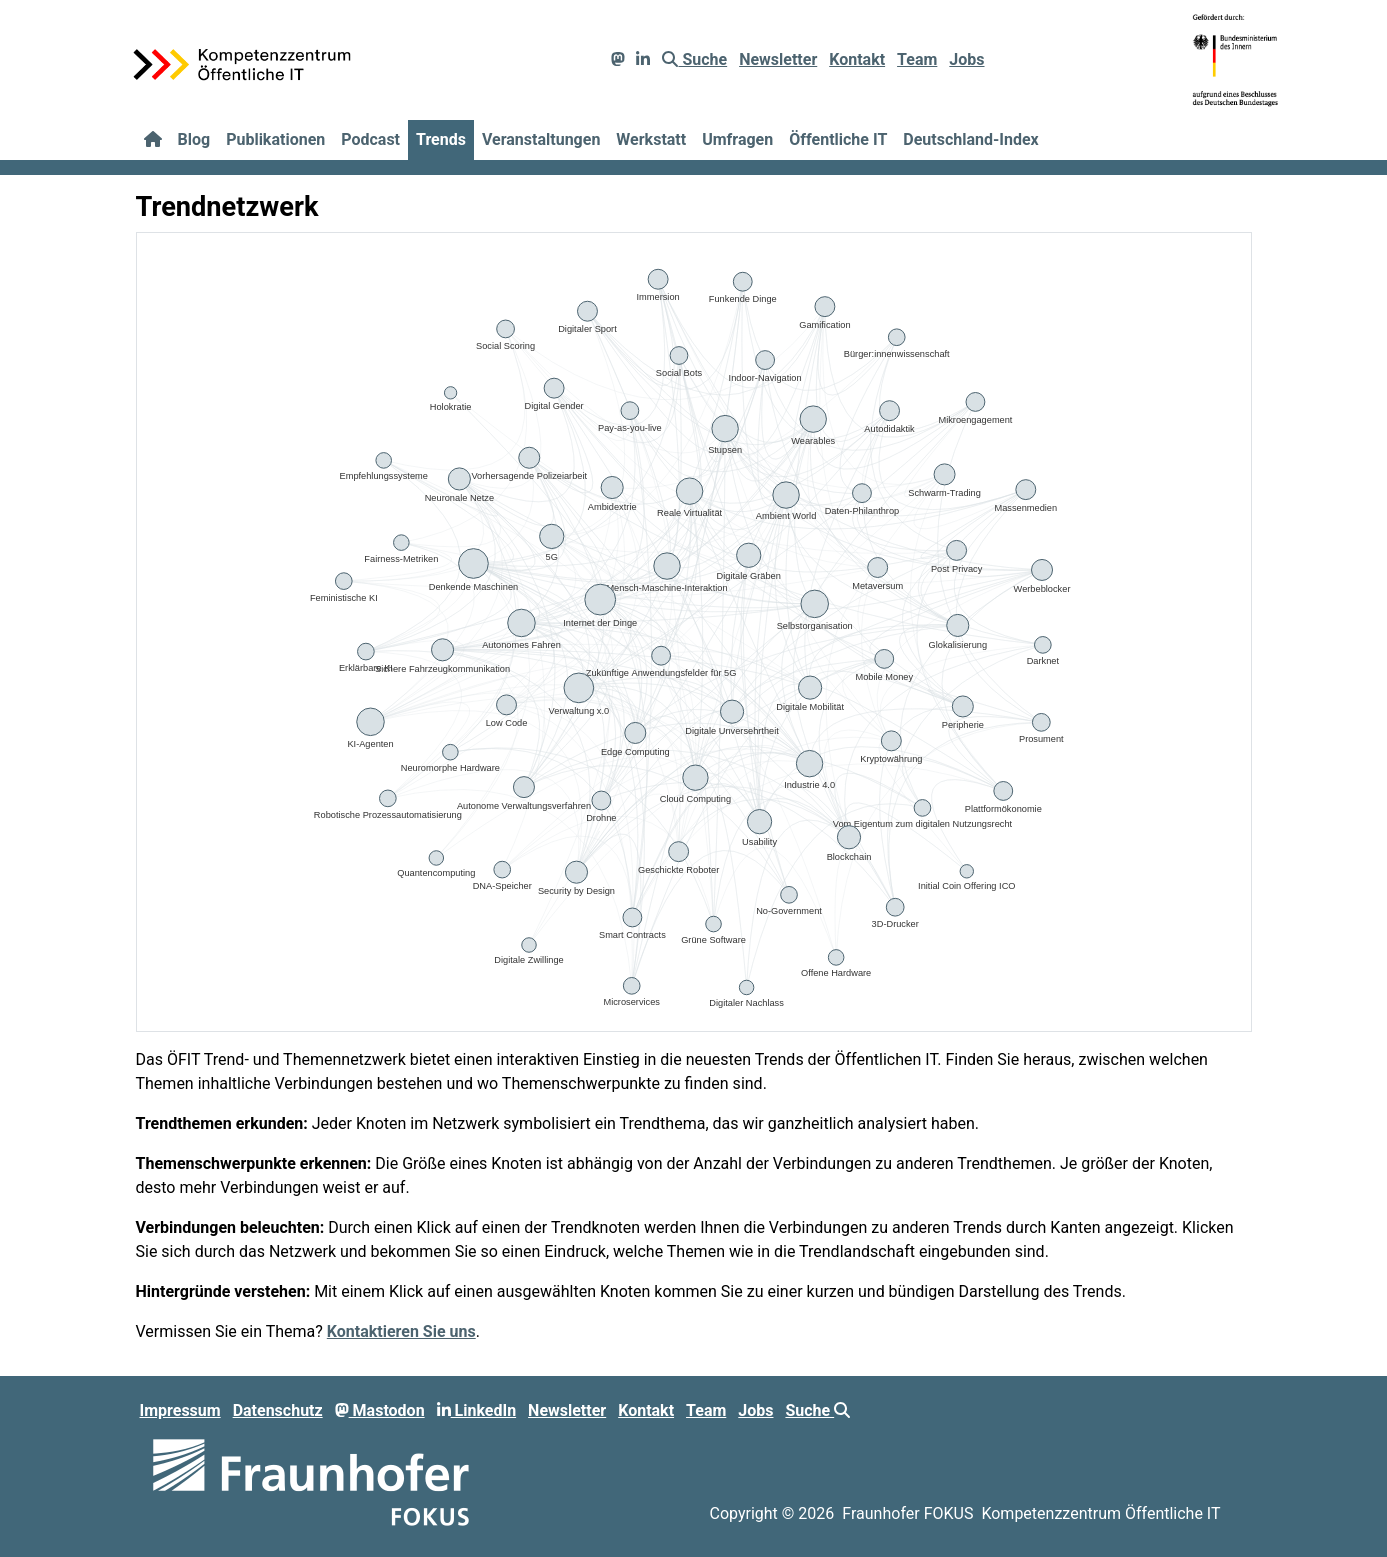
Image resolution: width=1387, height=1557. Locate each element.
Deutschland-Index (970, 139)
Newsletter (778, 59)
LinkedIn (477, 1410)
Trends (441, 139)
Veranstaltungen (541, 139)
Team (917, 59)
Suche (694, 59)
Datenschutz (278, 1410)
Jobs (966, 59)
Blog (194, 139)
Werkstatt (651, 139)
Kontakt (857, 59)
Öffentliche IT (838, 139)
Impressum (180, 1410)
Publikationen (275, 139)
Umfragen (737, 139)
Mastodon (380, 1410)
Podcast (370, 139)
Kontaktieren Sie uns (401, 1331)
